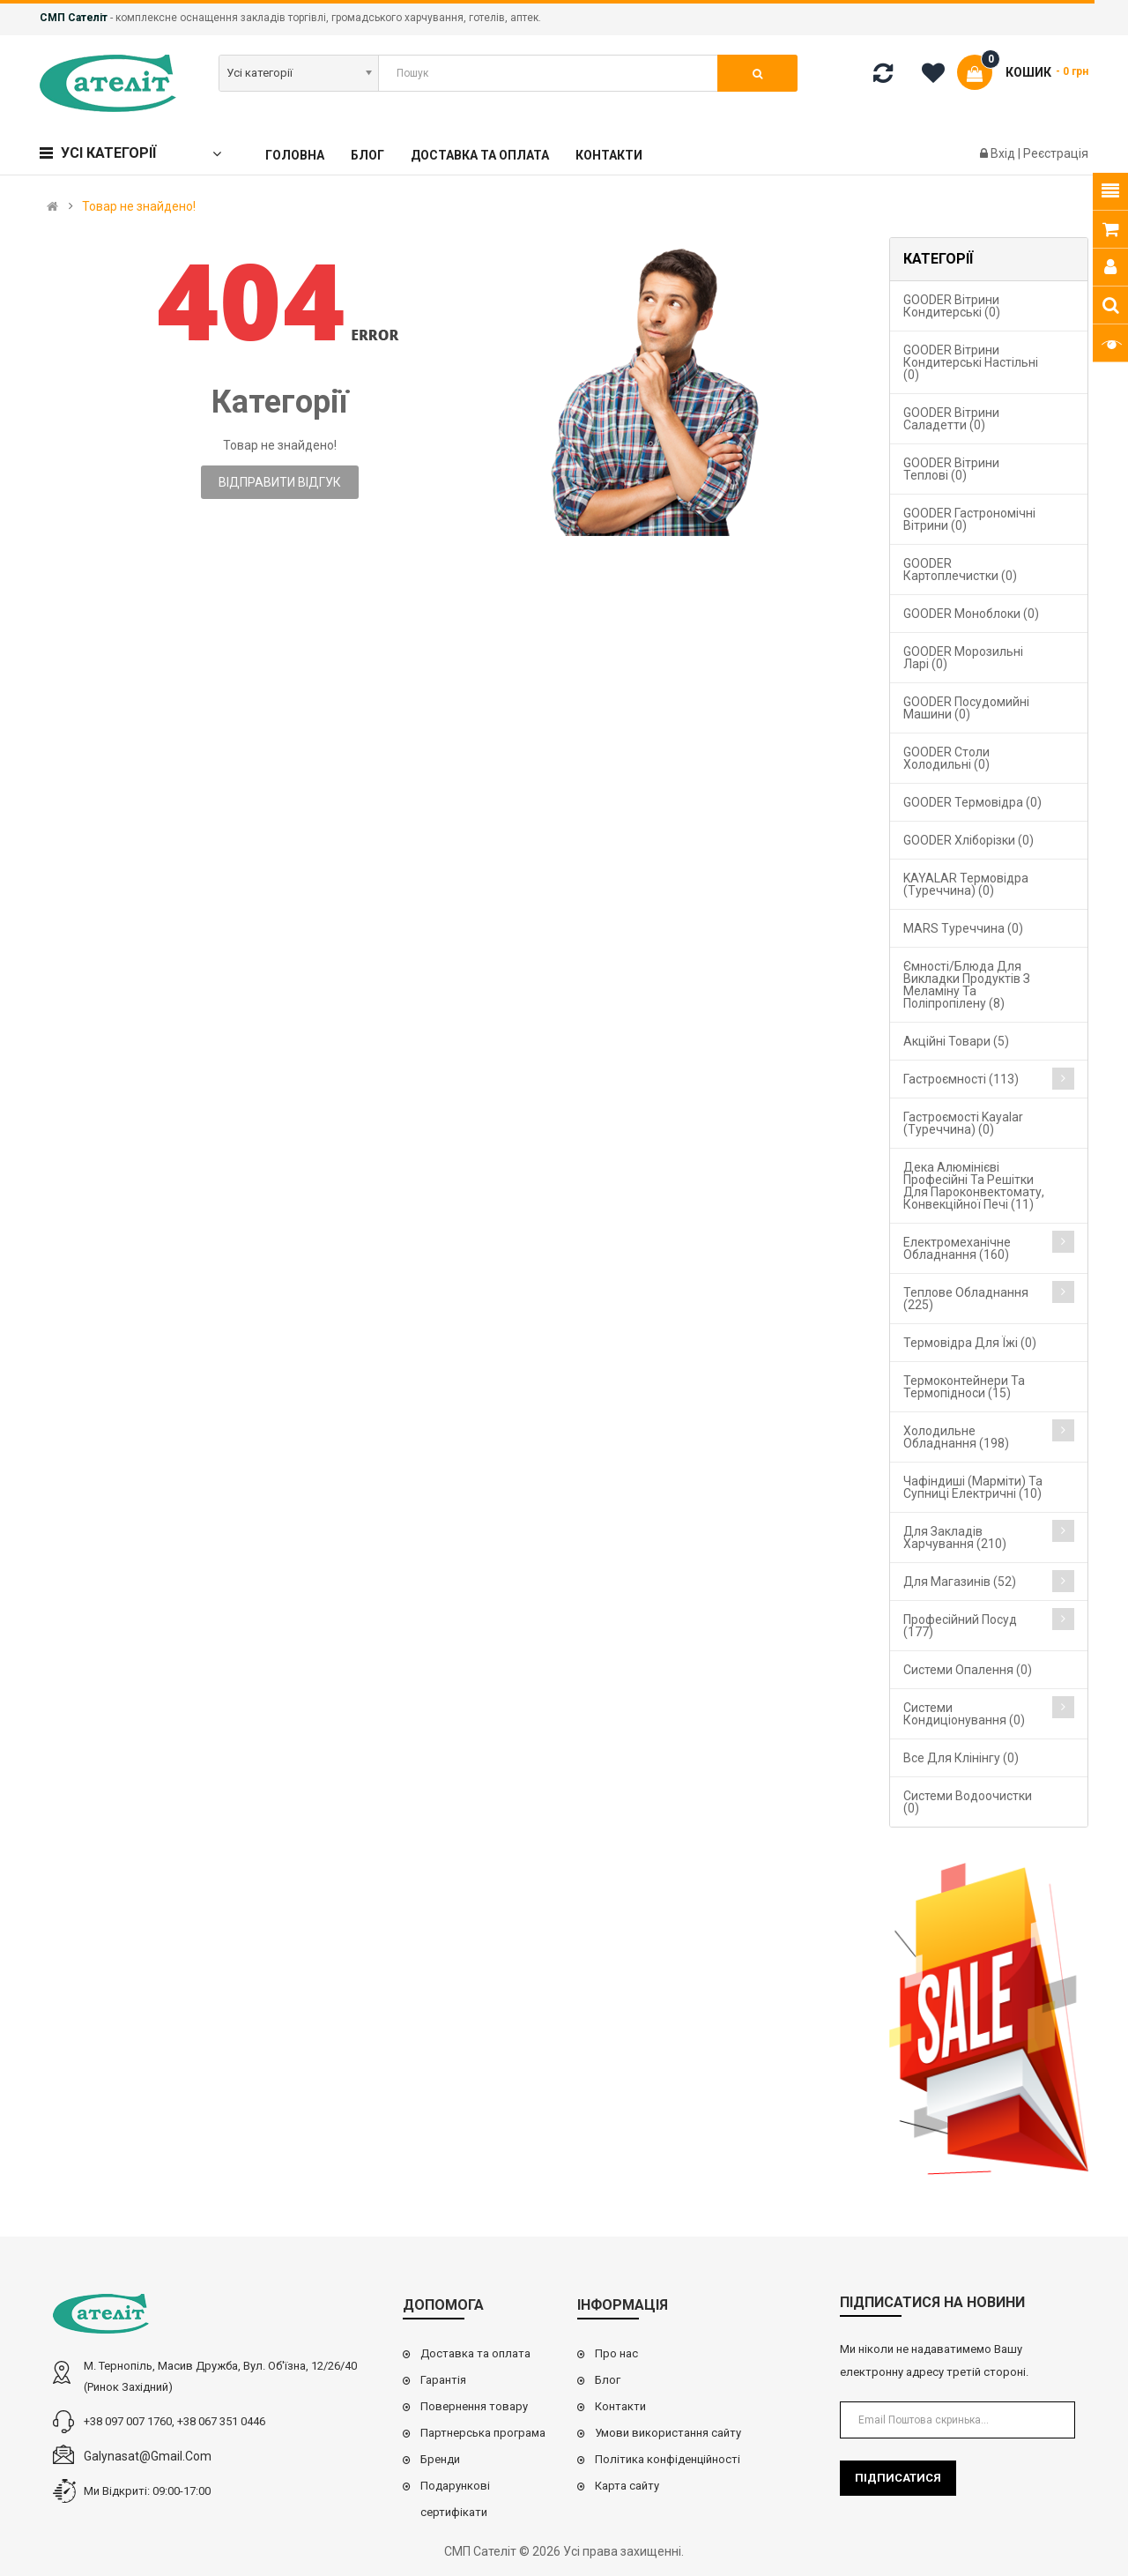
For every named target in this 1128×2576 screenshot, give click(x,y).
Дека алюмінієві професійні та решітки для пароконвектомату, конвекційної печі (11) (973, 1185)
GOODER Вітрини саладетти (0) (951, 419)
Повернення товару (474, 2406)
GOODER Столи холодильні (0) (946, 758)
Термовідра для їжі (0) (969, 1343)
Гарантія (443, 2379)
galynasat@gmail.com (148, 2456)
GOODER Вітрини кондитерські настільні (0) (970, 362)
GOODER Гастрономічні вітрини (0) (969, 519)
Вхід (1004, 153)
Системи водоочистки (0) (967, 1802)
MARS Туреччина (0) (963, 928)
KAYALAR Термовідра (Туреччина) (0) (965, 884)
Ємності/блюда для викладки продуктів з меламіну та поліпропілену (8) (966, 984)
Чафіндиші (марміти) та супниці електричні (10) (973, 1487)
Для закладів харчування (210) (954, 1537)
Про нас (616, 2353)
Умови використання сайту (668, 2432)
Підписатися (898, 2477)
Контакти (620, 2406)
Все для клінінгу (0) (961, 1758)
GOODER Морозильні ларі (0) (963, 657)
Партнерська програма (482, 2432)
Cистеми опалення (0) (967, 1670)
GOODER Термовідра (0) (972, 802)
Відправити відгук (280, 482)
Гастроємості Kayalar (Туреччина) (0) (963, 1123)
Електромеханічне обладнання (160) (957, 1248)
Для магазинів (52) (959, 1582)
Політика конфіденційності (667, 2459)
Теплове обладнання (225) (965, 1298)
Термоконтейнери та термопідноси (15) (964, 1387)
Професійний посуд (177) (960, 1625)
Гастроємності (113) (961, 1079)
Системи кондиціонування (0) (964, 1714)
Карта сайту (627, 2485)
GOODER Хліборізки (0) (968, 840)
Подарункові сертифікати (455, 2499)
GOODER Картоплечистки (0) (960, 569)
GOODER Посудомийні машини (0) (966, 708)
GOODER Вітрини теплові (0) (951, 469)
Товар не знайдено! (139, 206)
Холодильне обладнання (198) (956, 1437)
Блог (607, 2379)
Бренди (440, 2459)
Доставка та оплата (475, 2353)
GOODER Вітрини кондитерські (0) (951, 306)
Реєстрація (1055, 153)
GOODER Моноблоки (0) (971, 614)
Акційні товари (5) (956, 1041)
